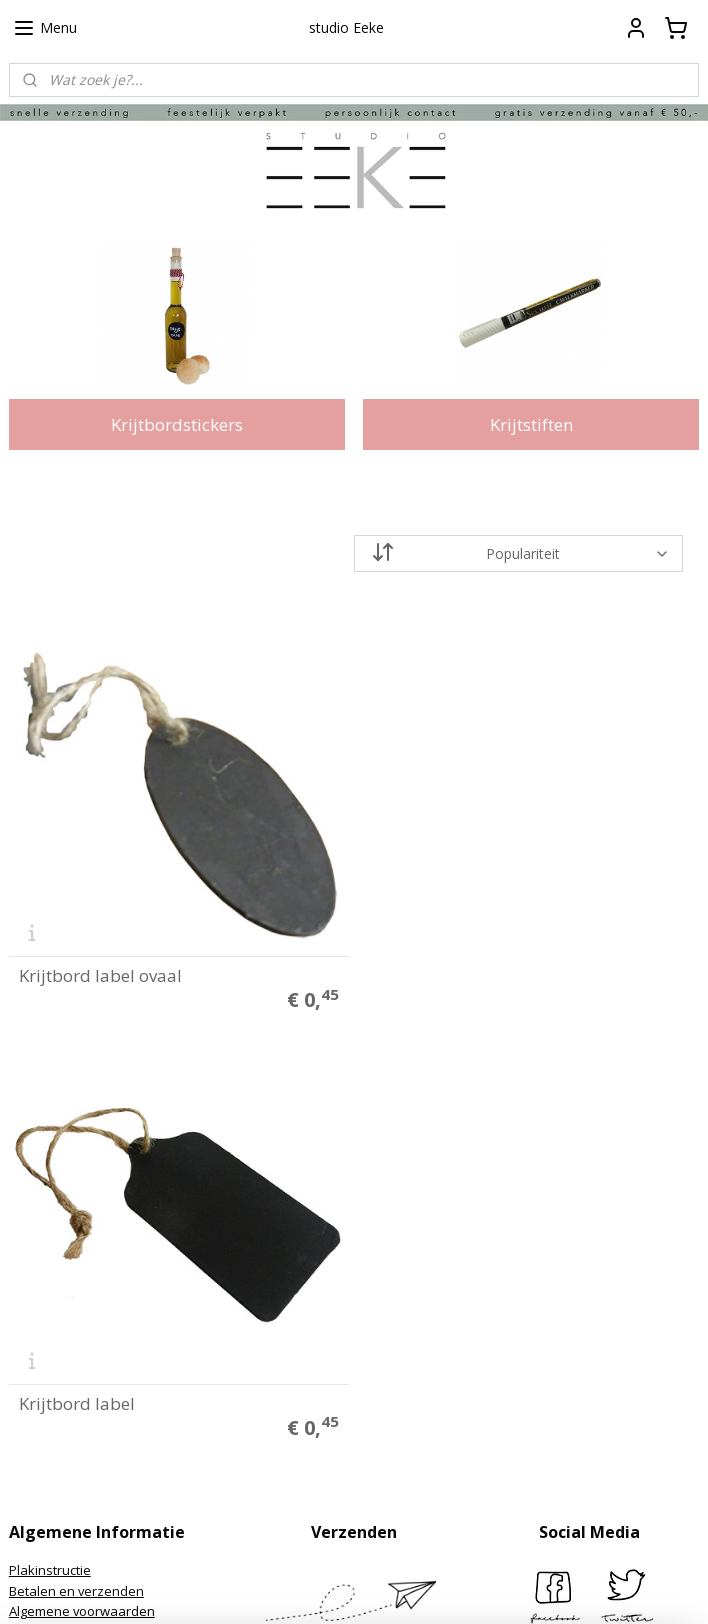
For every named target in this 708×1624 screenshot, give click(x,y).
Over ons (36, 1263)
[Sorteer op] (518, 553)
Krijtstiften (531, 424)
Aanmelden (297, 1498)
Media (28, 1305)
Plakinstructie (50, 1139)
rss (314, 1587)
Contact (32, 1243)
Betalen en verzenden (76, 1159)
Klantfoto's (42, 1284)
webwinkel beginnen (391, 1587)
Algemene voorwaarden (82, 1180)
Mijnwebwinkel (565, 1587)
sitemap (272, 1587)
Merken (32, 1326)
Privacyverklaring (60, 1201)
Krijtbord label (431, 972)
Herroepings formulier (76, 1222)
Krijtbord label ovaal (100, 972)
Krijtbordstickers (177, 424)
